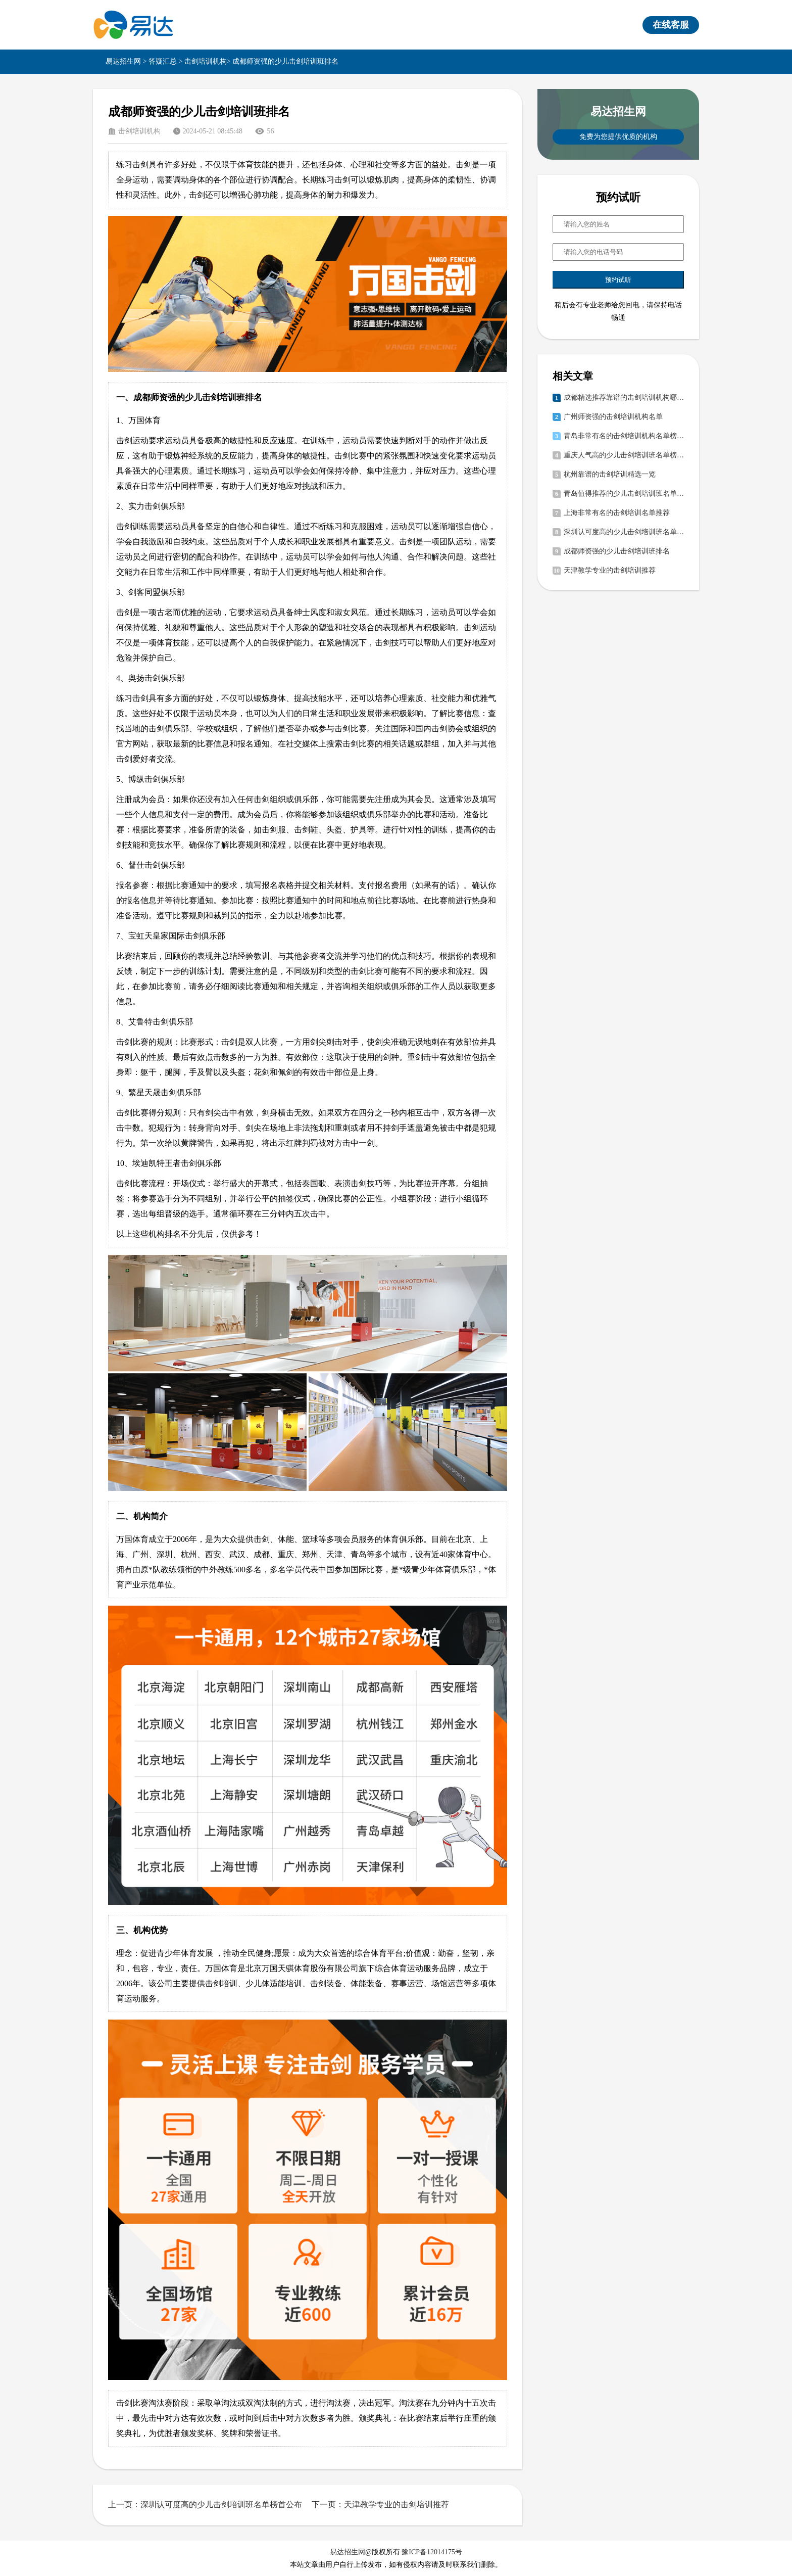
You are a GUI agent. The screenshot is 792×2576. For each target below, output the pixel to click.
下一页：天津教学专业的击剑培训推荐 (380, 2504)
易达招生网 (123, 61)
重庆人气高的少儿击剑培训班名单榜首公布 (624, 455)
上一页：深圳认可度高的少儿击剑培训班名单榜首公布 (205, 2504)
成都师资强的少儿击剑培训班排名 (617, 551)
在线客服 (671, 25)
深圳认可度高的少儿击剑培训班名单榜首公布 (624, 532)
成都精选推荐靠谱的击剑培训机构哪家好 (624, 397)
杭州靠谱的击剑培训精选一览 (610, 474)
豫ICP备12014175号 (432, 2552)
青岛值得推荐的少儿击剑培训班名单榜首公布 (624, 493)
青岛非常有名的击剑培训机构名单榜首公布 (624, 436)
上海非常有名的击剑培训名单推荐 (617, 513)
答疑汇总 (162, 61)
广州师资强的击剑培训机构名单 (613, 416)
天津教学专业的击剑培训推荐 (610, 570)
